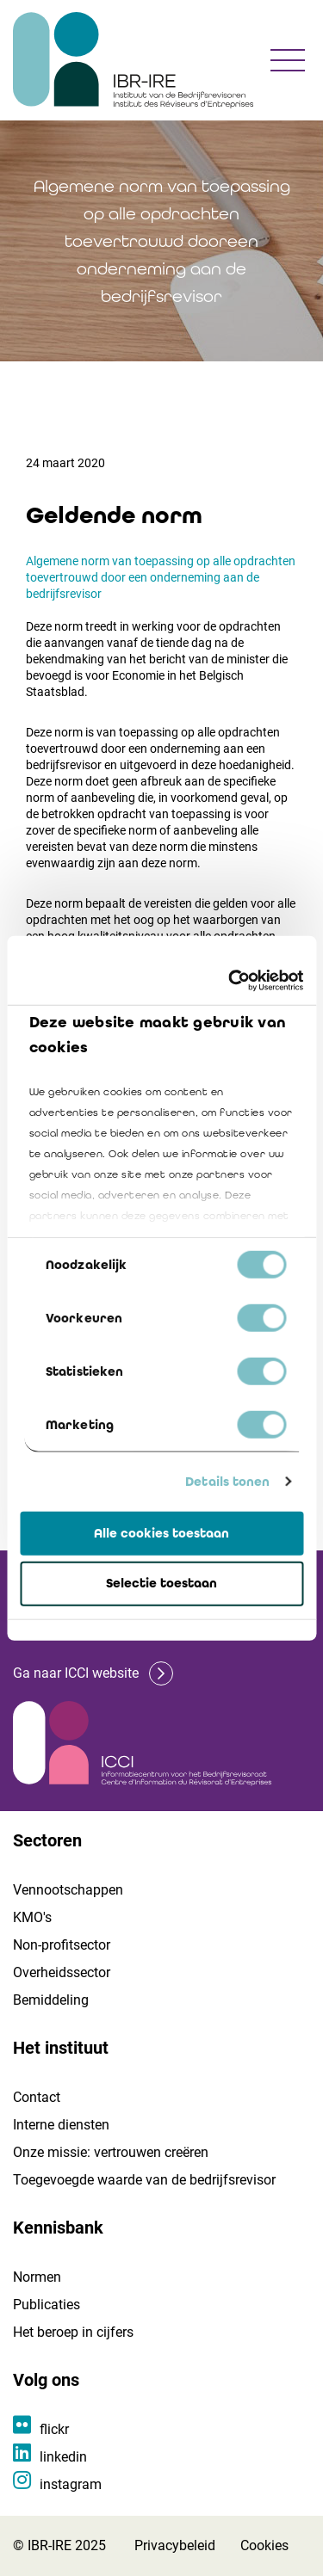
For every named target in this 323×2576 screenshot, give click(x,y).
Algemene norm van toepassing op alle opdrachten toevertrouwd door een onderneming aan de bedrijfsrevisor (160, 577)
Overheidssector (61, 1972)
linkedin (63, 2457)
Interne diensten (61, 2125)
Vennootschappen (68, 1890)
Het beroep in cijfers (73, 2332)
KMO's (32, 1917)
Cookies (264, 2545)
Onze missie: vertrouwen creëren (110, 2152)
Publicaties (46, 2304)
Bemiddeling (51, 2000)
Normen (37, 2277)
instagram (71, 2484)
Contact (36, 2097)
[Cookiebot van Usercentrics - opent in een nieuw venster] (230, 981)
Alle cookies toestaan (161, 1532)
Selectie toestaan (161, 1583)
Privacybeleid (174, 2545)
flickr (54, 2429)
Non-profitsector (61, 1945)
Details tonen (227, 1481)
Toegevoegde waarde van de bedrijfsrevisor (144, 2180)
